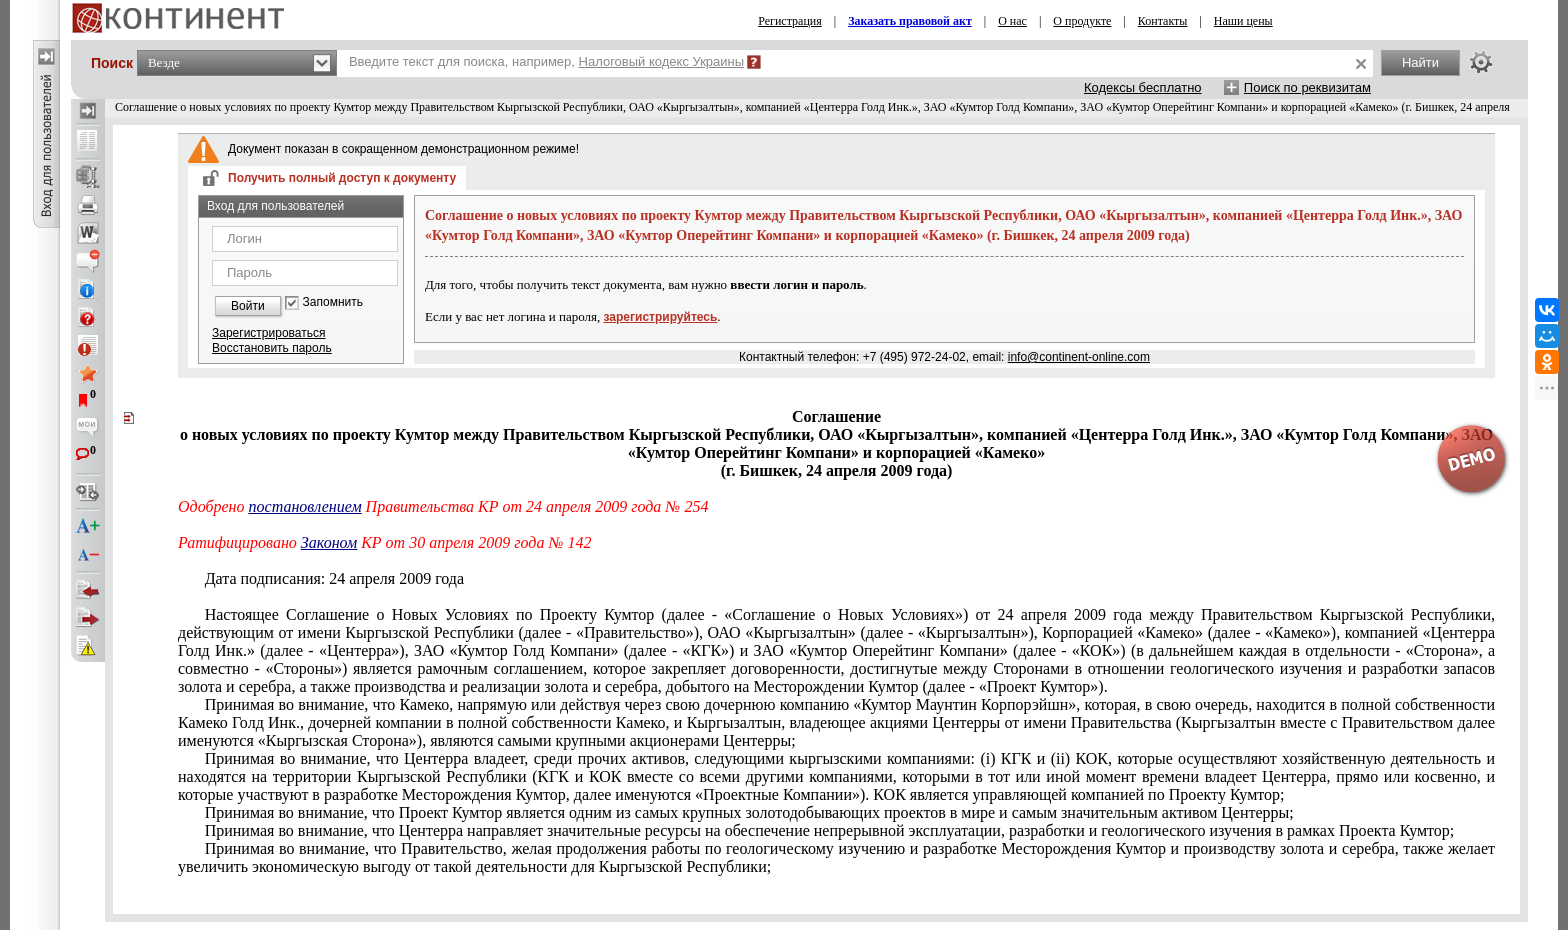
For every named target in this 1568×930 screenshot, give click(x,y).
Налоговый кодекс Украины (662, 61)
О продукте (1082, 21)
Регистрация (790, 21)
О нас (1012, 21)
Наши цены (1243, 21)
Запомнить (333, 302)
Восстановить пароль (272, 348)
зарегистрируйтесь (661, 317)
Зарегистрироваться (268, 333)
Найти (1420, 62)
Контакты (1163, 21)
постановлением (305, 506)
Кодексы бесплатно (1143, 87)
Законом (329, 542)
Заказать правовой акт (910, 21)
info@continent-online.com (1079, 357)
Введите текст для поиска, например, (546, 61)
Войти (248, 306)
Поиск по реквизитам (1307, 87)
